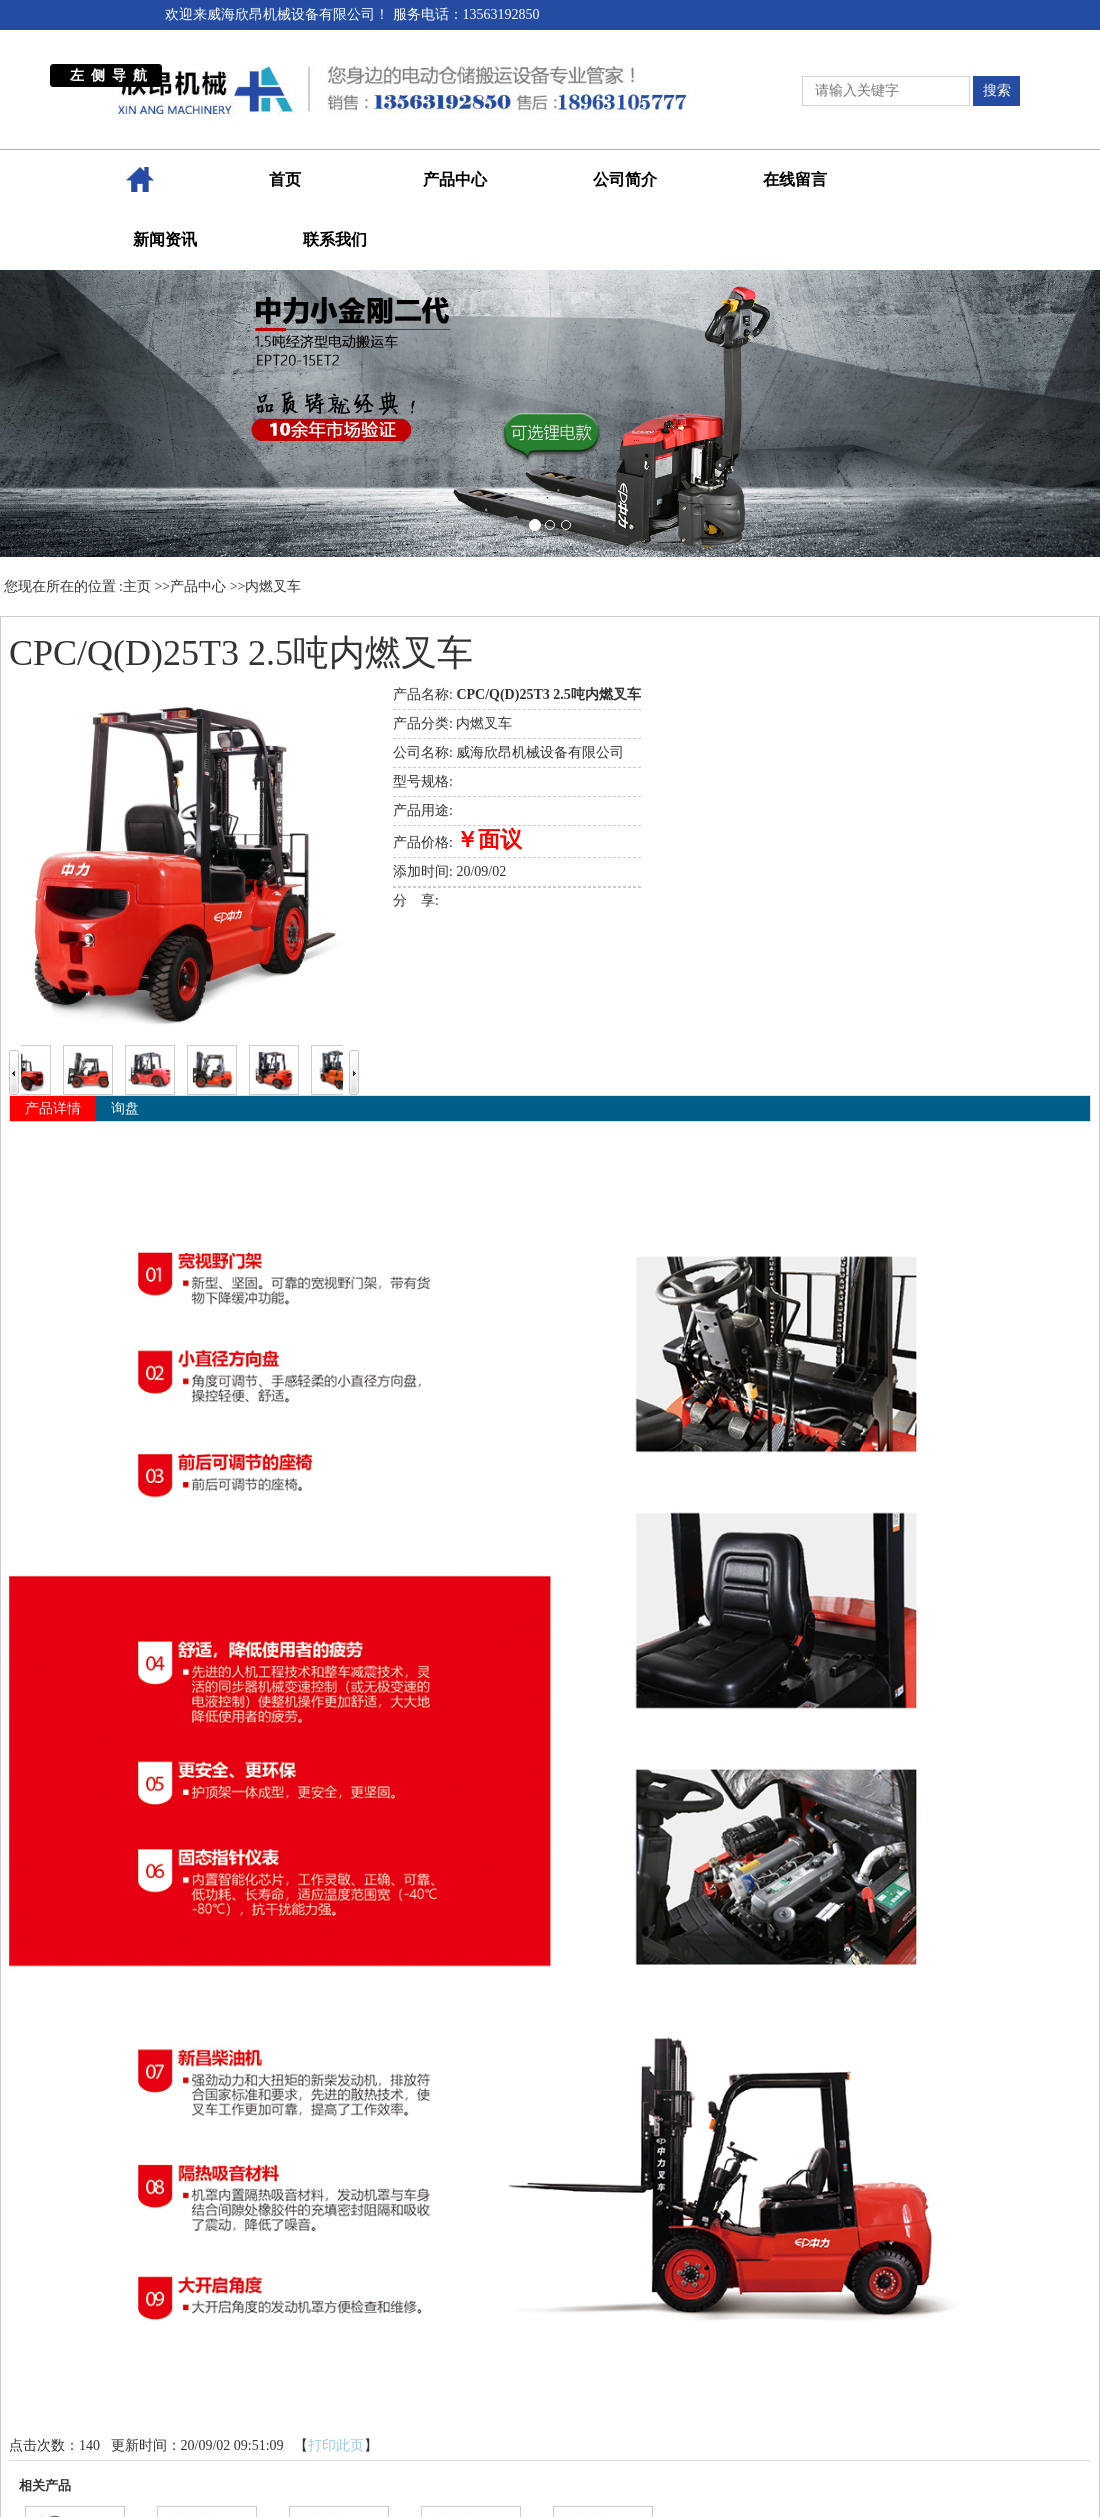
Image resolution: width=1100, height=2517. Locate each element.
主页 (137, 586)
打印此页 (336, 2445)
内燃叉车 (273, 586)
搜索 (997, 90)
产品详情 (53, 1108)
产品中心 (198, 586)
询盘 (125, 1108)
